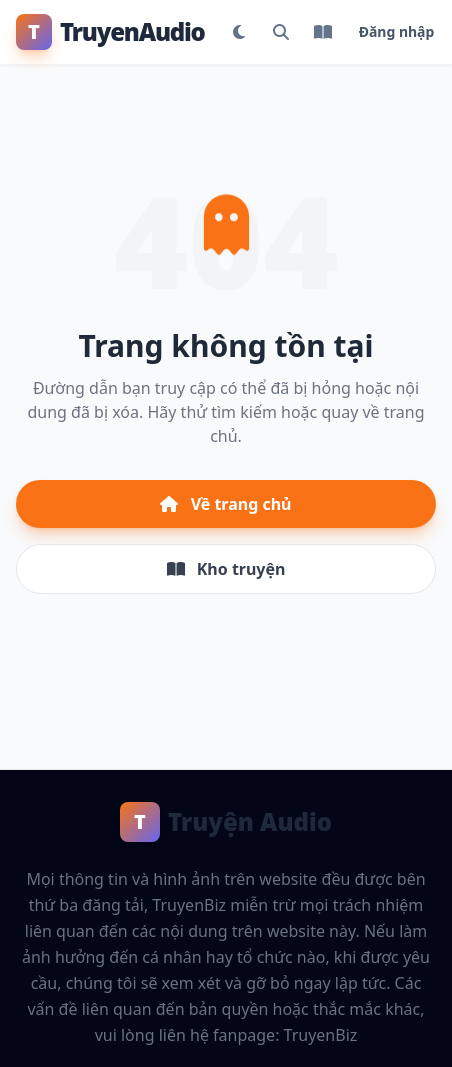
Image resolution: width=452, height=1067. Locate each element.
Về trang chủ (225, 504)
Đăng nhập (397, 31)
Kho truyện (226, 569)
